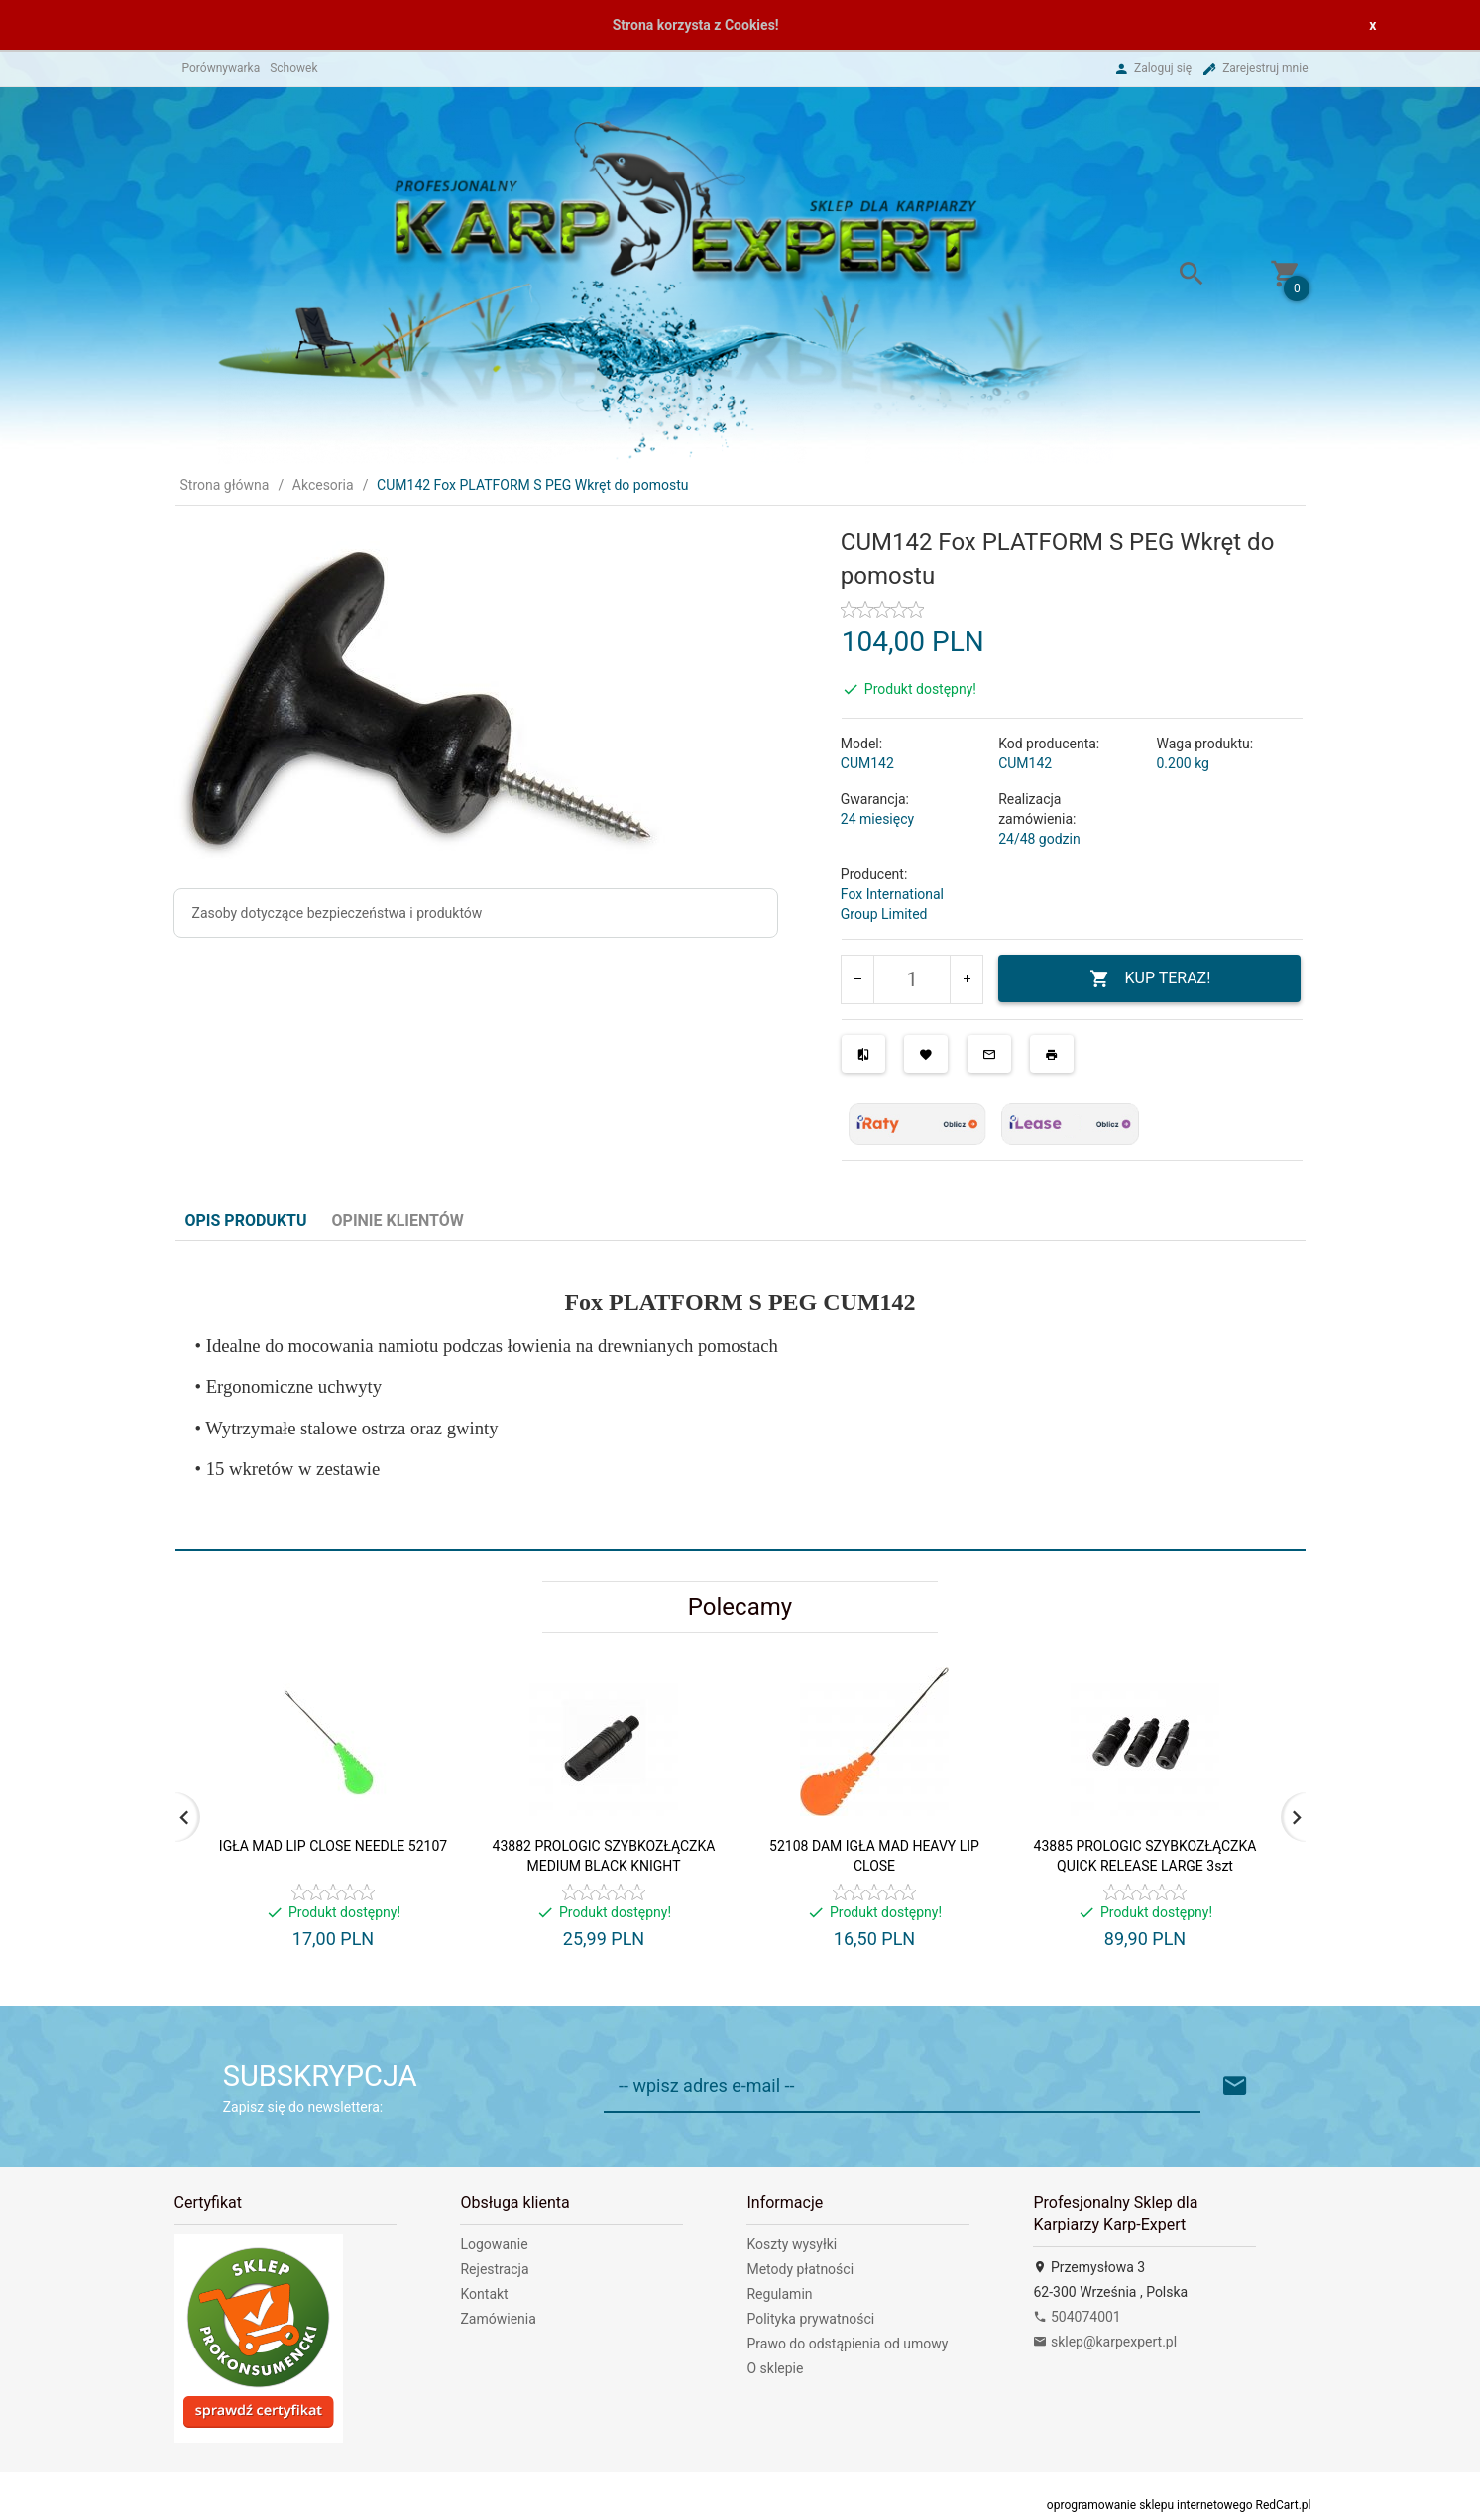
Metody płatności (800, 2269)
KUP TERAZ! (1150, 979)
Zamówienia (497, 2319)
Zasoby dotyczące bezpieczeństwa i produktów (337, 913)
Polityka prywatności (810, 2319)
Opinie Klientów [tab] (398, 1220)
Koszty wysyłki (791, 2244)
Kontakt (484, 2294)
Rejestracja (494, 2269)
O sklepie (774, 2368)
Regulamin (779, 2294)
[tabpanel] (740, 1395)
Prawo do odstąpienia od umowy (847, 2343)
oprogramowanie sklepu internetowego (1150, 2505)
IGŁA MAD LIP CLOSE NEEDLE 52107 (333, 1846)
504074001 (1076, 2317)
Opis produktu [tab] (246, 1220)
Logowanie (493, 2244)
